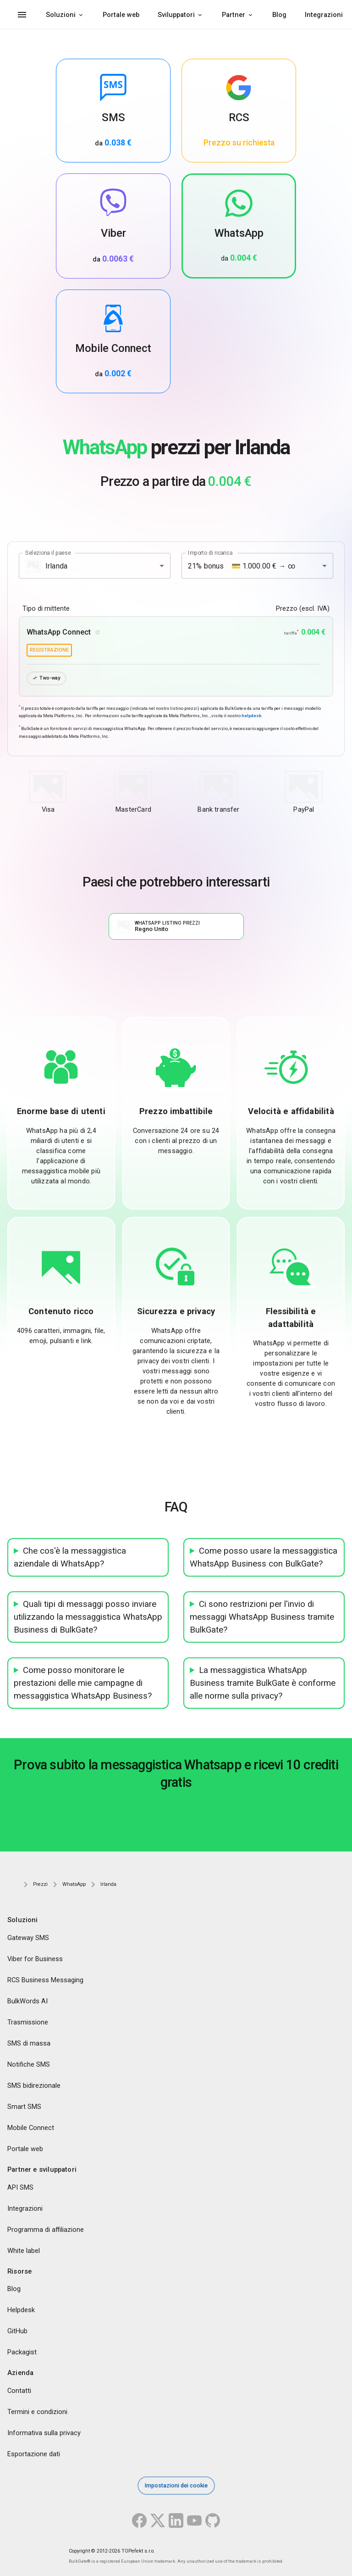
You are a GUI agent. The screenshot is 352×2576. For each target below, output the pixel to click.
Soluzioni (61, 15)
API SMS (20, 2187)
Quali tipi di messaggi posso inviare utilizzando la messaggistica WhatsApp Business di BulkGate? (88, 1617)
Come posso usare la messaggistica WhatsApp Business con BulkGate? (263, 1557)
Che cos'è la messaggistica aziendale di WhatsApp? (70, 1557)
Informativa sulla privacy (44, 2433)
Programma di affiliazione (45, 2229)
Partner (233, 15)
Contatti (19, 2391)
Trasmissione (27, 2022)
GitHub (17, 2331)
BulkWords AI (27, 2001)
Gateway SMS (28, 1938)
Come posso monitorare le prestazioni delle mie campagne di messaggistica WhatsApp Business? (83, 1683)
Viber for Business (35, 1959)
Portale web (121, 15)
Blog (279, 15)
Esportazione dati (33, 2454)
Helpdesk (21, 2310)
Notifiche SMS (28, 2064)
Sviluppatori (176, 15)
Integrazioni (324, 15)
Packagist (22, 2352)
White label (23, 2251)
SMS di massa (28, 2043)
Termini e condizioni (37, 2412)
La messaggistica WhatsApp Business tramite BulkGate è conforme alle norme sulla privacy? (263, 1683)
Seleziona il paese (48, 553)
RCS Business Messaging (45, 1980)
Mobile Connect (30, 2128)
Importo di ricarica (210, 553)
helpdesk (251, 715)
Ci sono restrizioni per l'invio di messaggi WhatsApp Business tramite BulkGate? (262, 1617)
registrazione (49, 650)
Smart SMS (24, 2106)
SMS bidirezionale (33, 2085)
